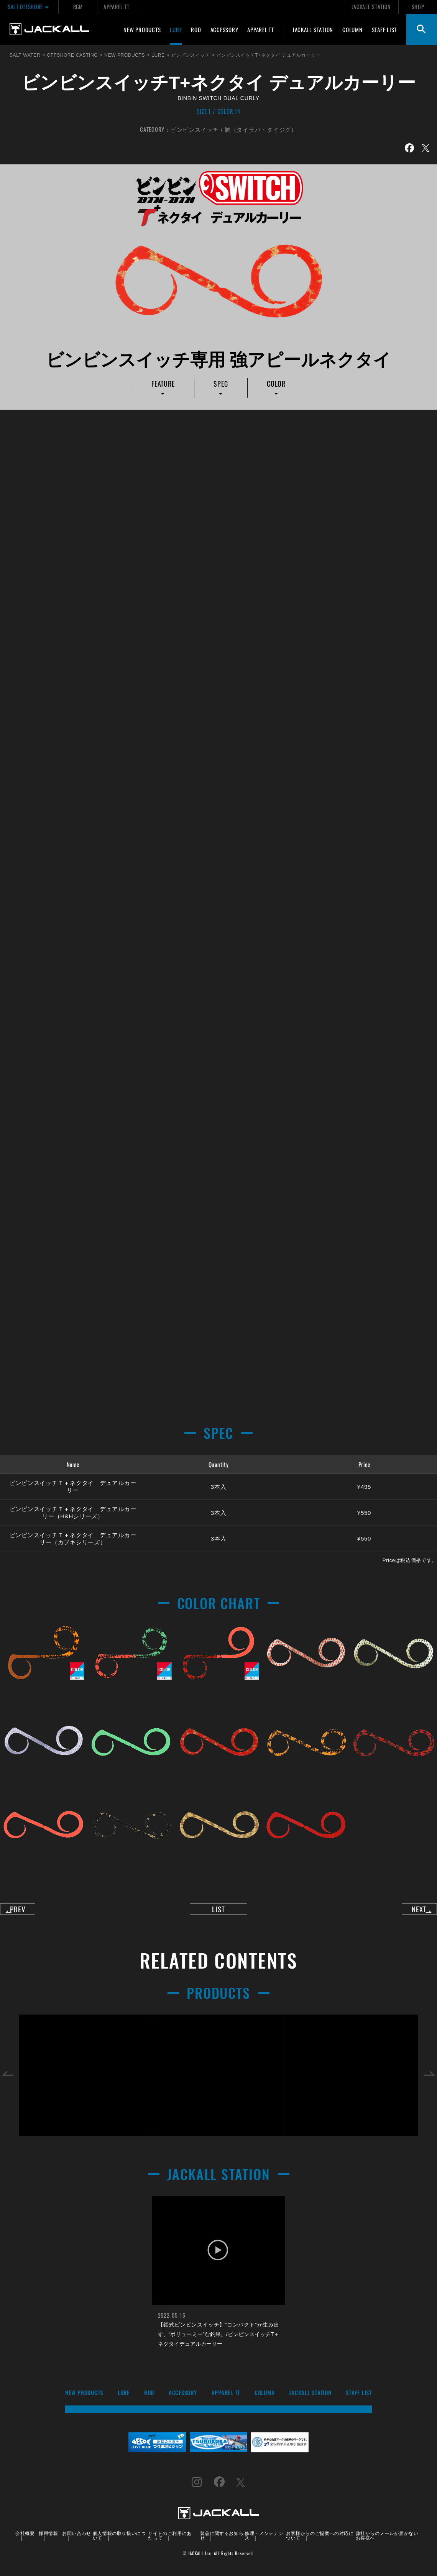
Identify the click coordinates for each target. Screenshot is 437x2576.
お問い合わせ (76, 2539)
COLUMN (352, 29)
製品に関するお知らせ (221, 2541)
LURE (176, 29)
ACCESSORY (224, 29)
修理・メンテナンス (264, 2541)
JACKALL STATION (371, 6)
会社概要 (24, 2539)
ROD (196, 29)
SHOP (418, 6)
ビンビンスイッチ (195, 129)
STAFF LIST (384, 29)
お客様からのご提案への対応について (319, 2541)
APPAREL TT (117, 6)
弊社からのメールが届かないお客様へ (387, 2541)
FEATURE (163, 383)
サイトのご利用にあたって (169, 2541)
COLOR (276, 383)
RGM (78, 6)
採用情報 (48, 2539)
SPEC (221, 383)
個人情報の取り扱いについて (119, 2541)
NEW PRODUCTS (142, 29)
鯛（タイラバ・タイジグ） (261, 129)
